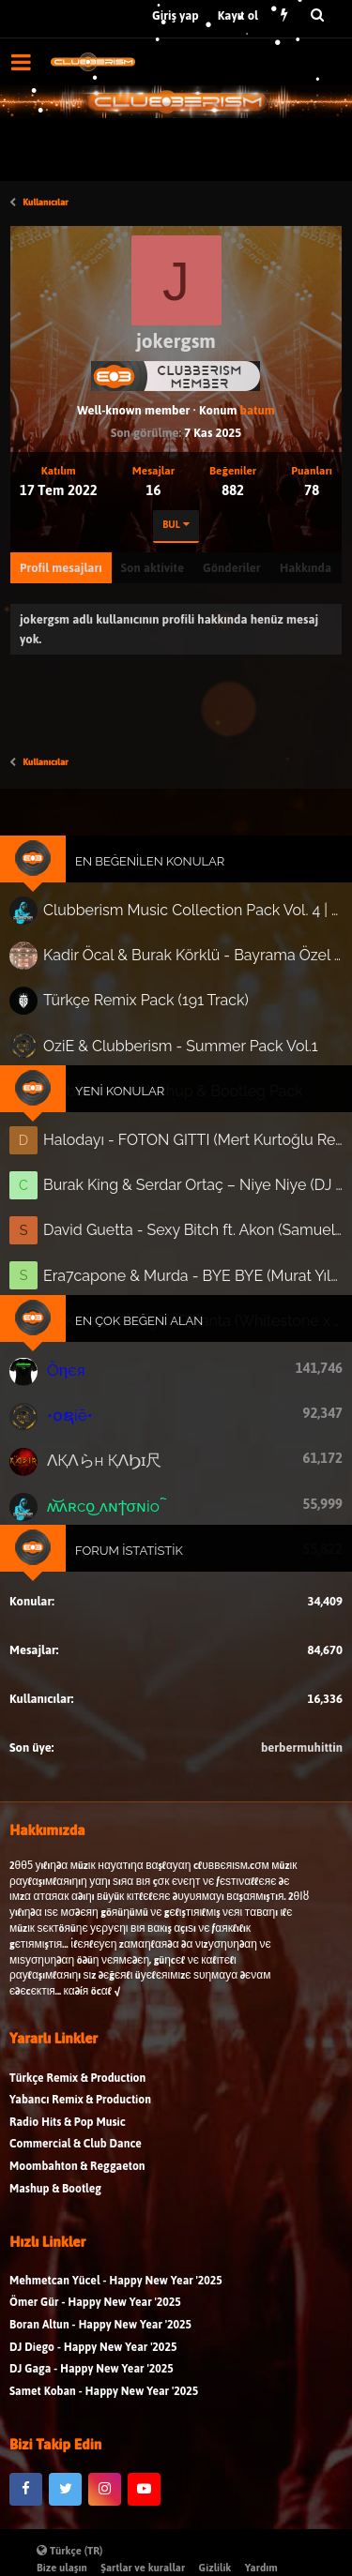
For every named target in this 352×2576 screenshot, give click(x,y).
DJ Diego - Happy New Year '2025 (92, 2359)
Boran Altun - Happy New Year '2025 (100, 2337)
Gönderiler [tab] (232, 568)
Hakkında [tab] (305, 568)
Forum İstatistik (131, 1528)
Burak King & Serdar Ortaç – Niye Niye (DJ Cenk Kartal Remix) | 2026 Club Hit (192, 1181)
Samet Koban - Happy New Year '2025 (103, 2403)
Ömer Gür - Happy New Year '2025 (95, 2315)
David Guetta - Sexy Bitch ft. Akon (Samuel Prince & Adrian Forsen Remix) (192, 1224)
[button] (21, 62)
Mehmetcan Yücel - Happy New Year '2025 (115, 2292)
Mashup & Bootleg (55, 2200)
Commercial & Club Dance (75, 2156)
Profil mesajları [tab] (61, 568)
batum (257, 410)
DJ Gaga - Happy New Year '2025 (91, 2381)
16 (153, 490)
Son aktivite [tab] (152, 568)
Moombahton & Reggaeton (77, 2179)
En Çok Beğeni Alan (140, 1310)
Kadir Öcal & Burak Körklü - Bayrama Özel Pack (190, 963)
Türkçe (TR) (70, 2550)
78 (311, 490)
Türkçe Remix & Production (77, 2090)
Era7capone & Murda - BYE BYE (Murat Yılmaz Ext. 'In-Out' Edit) (192, 1267)
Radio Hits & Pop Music (67, 2134)
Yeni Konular (122, 1092)
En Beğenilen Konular (151, 874)
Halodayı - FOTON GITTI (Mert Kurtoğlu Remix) (192, 1138)
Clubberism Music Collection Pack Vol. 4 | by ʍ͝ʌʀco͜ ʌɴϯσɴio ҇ (190, 921)
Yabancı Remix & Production (80, 2112)
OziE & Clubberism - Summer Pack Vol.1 (179, 1049)
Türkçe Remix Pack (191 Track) (147, 1006)
